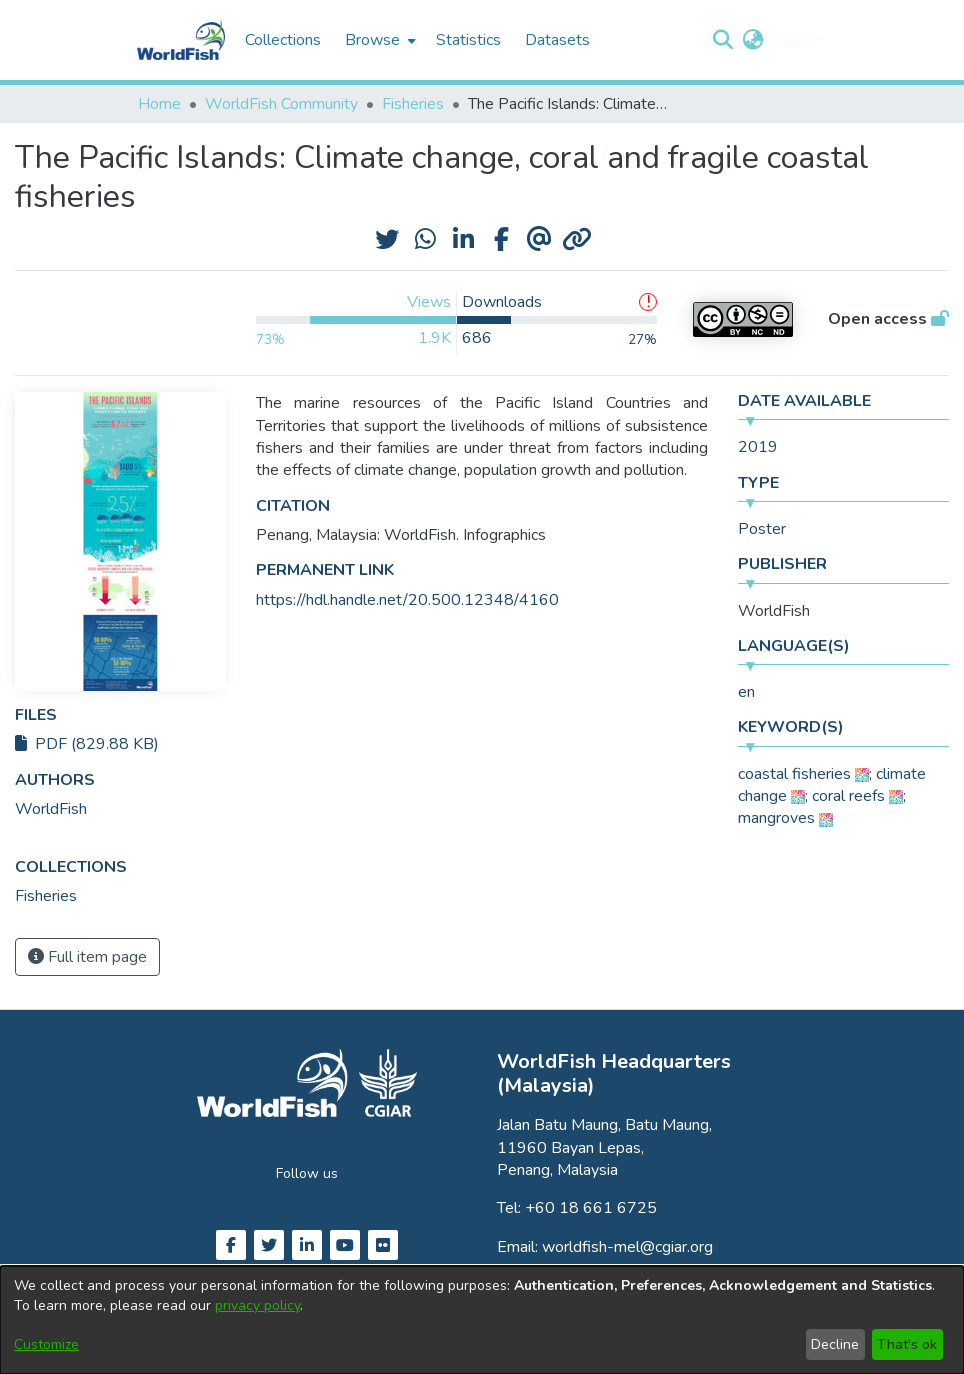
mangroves (776, 818)
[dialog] (482, 1320)
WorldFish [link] (51, 809)
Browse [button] (372, 40)
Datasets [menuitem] (557, 40)
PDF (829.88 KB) (87, 744)
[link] (46, 896)
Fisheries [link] (413, 104)
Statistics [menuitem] (468, 40)
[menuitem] (378, 40)
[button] (722, 40)
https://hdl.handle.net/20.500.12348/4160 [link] (407, 600)
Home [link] (159, 104)
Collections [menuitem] (283, 40)
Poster (762, 529)
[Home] (181, 40)
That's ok (907, 1344)
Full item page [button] (87, 957)
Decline (835, 1344)
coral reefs (848, 796)
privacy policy (257, 1305)
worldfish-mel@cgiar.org (627, 1247)
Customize (46, 1344)
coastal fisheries (794, 774)
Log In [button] (794, 40)
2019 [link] (758, 447)
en (746, 692)
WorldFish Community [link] (281, 104)
